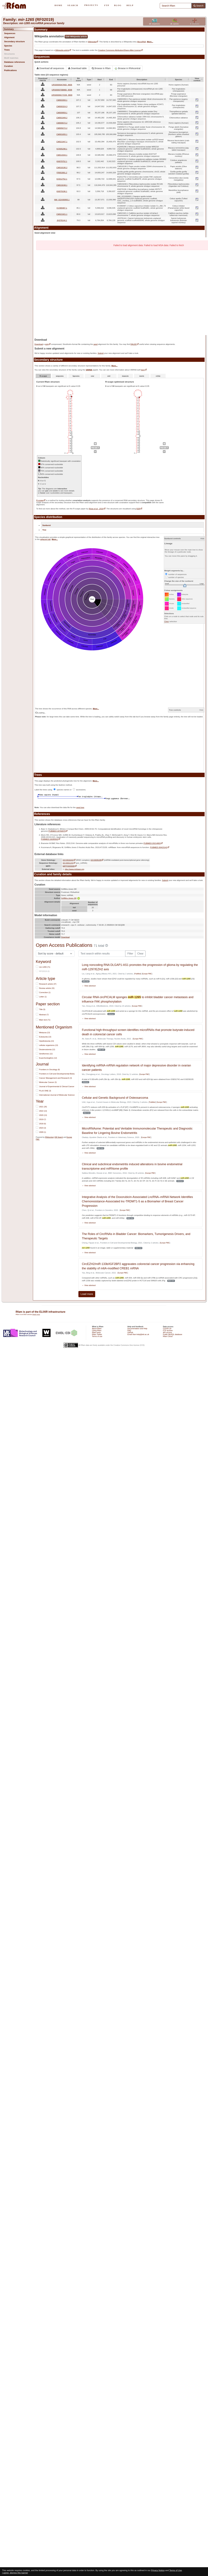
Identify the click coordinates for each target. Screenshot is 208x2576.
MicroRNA (141, 42)
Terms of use (97, 1336)
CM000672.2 (61, 123)
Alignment (9, 37)
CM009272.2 (61, 128)
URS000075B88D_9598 (62, 90)
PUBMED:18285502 (49, 839)
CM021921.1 (61, 214)
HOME (58, 5)
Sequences (9, 33)
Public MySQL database (172, 1334)
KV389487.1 (62, 208)
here (143, 370)
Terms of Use (175, 2570)
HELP (130, 5)
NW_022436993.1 (61, 200)
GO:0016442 (68, 860)
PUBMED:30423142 (158, 847)
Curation (8, 66)
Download (39, 344)
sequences (154, 24)
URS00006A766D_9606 (62, 85)
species (175, 24)
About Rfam (96, 1328)
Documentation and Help (137, 1328)
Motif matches (11, 58)
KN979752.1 (62, 161)
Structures (9, 54)
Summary (9, 29)
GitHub (130, 1332)
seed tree (80, 807)
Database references (14, 62)
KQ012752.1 (62, 179)
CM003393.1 (61, 100)
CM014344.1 (61, 155)
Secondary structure (14, 41)
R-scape (43, 376)
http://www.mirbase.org (74, 869)
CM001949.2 (61, 118)
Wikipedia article (62, 50)
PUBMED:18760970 (57, 831)
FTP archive (167, 1330)
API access (167, 1332)
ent (108, 376)
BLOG (118, 5)
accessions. (79, 790)
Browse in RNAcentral (127, 68)
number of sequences (176, 574)
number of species (174, 577)
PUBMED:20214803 (152, 843)
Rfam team (96, 1332)
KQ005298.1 (62, 149)
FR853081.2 (62, 172)
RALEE (133, 344)
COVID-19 (167, 1328)
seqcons (59, 376)
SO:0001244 (68, 863)
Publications (10, 70)
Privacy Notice (158, 2570)
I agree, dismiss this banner (15, 2573)
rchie (158, 376)
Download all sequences (50, 68)
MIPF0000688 (68, 866)
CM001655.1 (61, 134)
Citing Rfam (96, 1330)
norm (141, 376)
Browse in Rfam (101, 68)
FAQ (129, 1330)
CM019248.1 (61, 185)
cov (92, 376)
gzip (47, 344)
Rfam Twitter (97, 1334)
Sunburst (46, 525)
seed (95, 344)
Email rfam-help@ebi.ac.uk (138, 1334)
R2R (138, 509)
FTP (106, 5)
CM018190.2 (61, 167)
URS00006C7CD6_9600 (62, 95)
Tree (44, 530)
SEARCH (72, 5)
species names (61, 790)
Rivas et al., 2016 (96, 509)
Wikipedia (92, 42)
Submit (101, 353)
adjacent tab (45, 539)
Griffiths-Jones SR (70, 898)
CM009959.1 (61, 112)
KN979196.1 (62, 191)
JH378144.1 (62, 220)
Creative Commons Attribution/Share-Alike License (119, 50)
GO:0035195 (96, 860)
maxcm (125, 376)
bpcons (76, 376)
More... (150, 42)
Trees (7, 50)
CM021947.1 (61, 141)
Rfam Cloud (167, 1336)
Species (8, 45)
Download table (77, 68)
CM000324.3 (61, 106)
